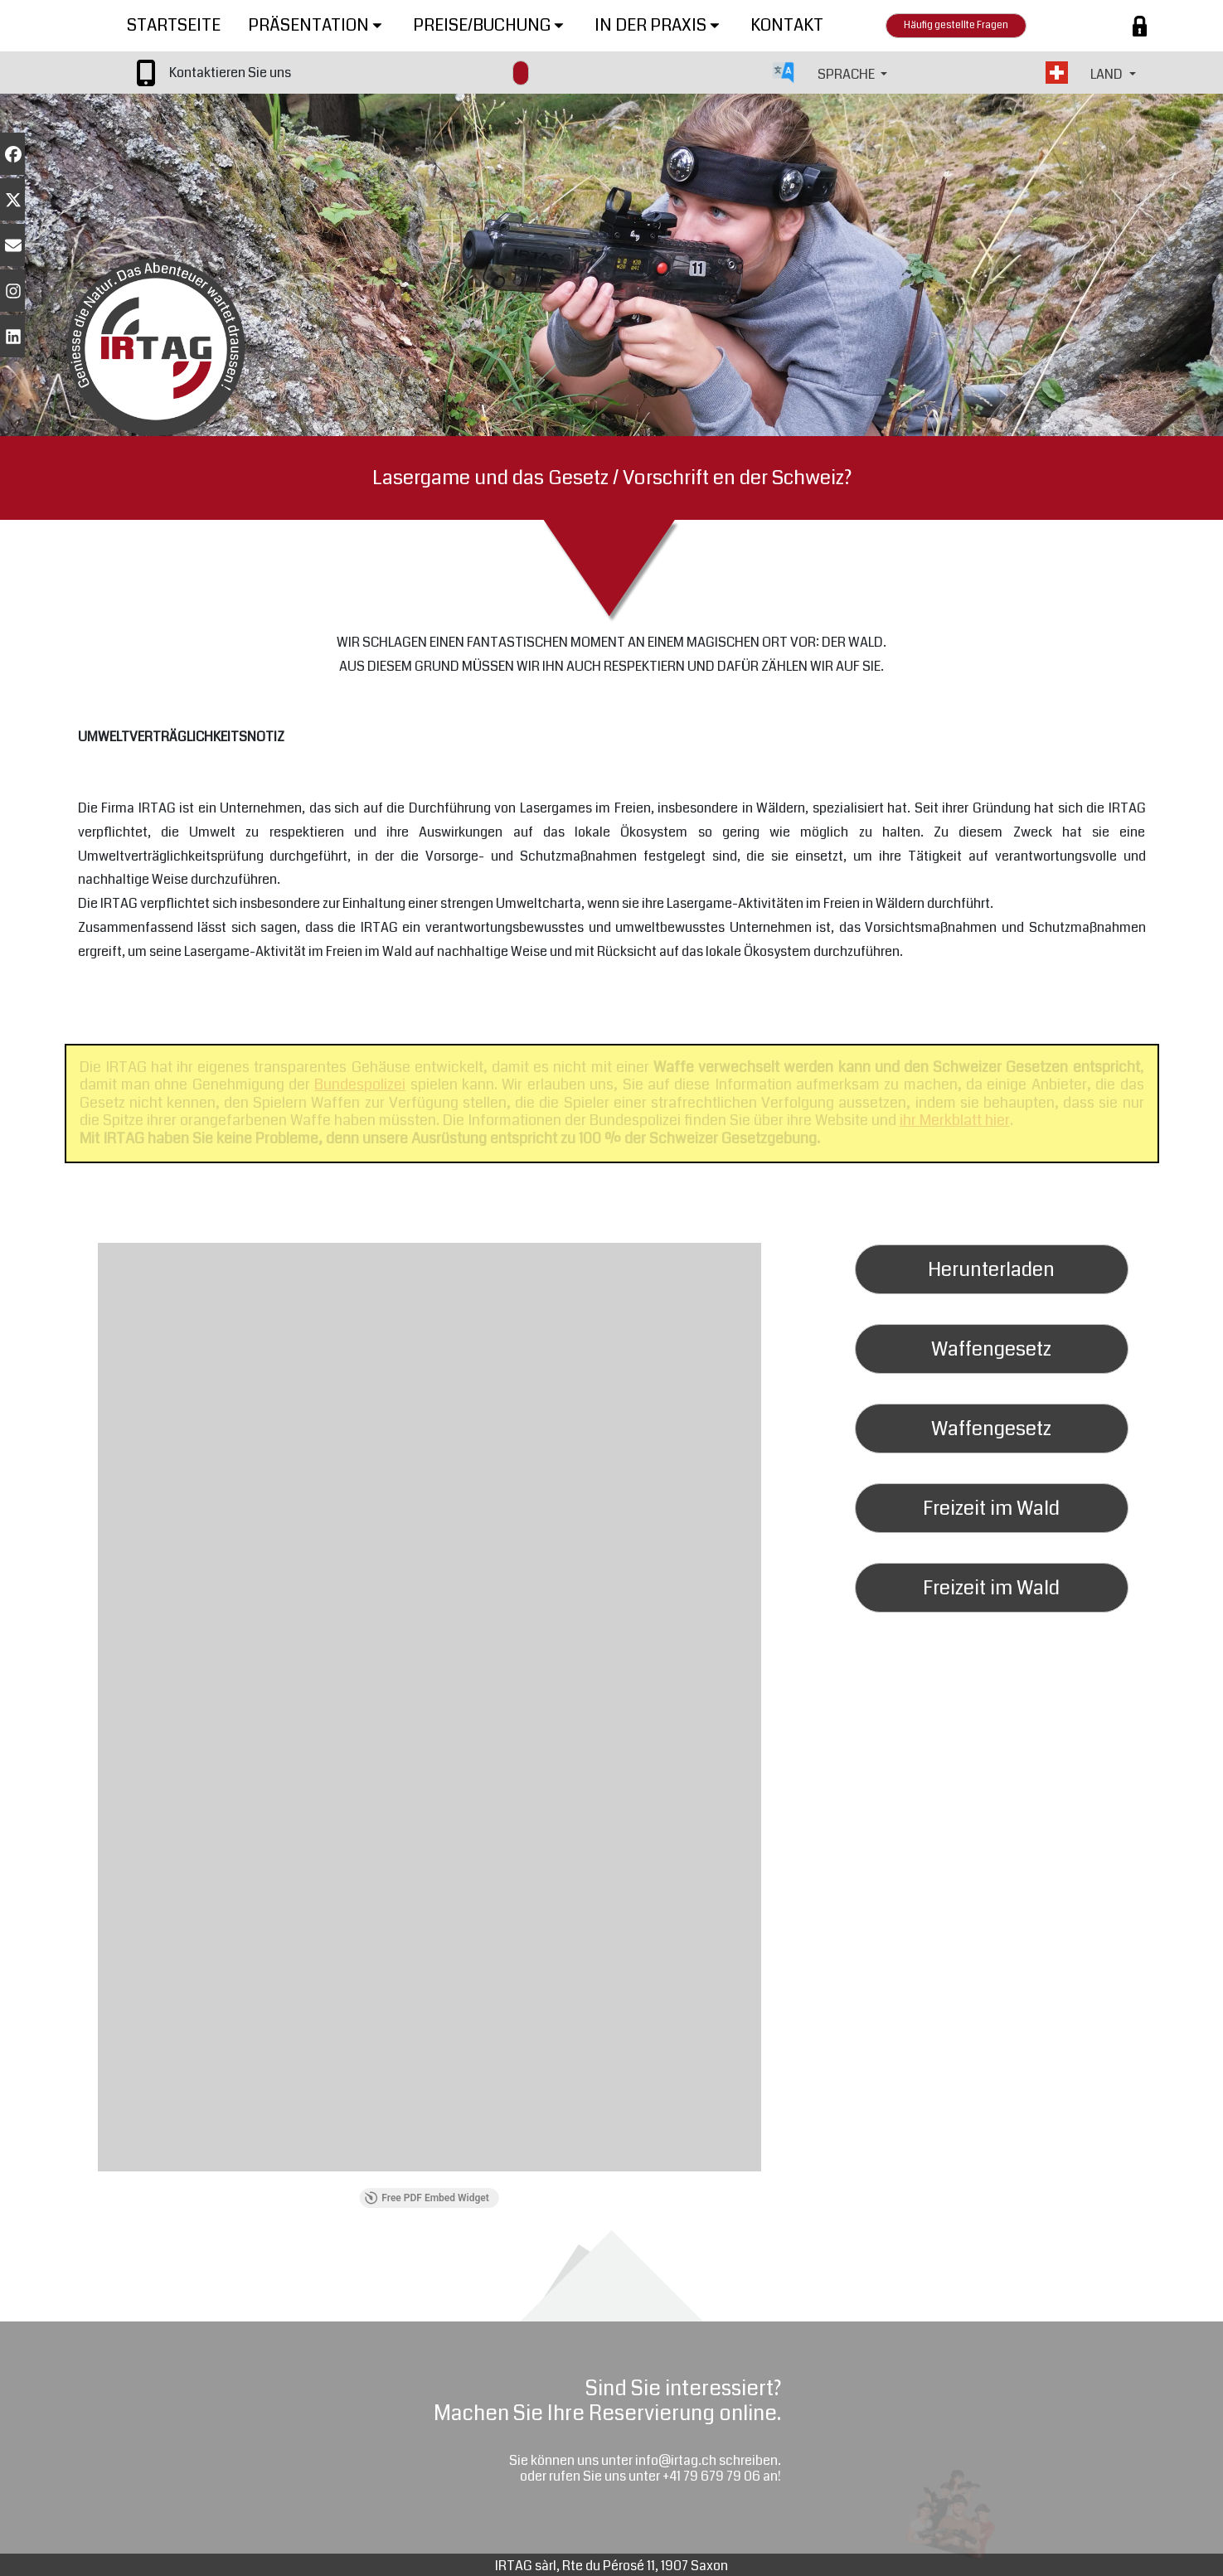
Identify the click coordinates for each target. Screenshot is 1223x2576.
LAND (1107, 74)
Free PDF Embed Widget (426, 2198)
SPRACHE (847, 74)
